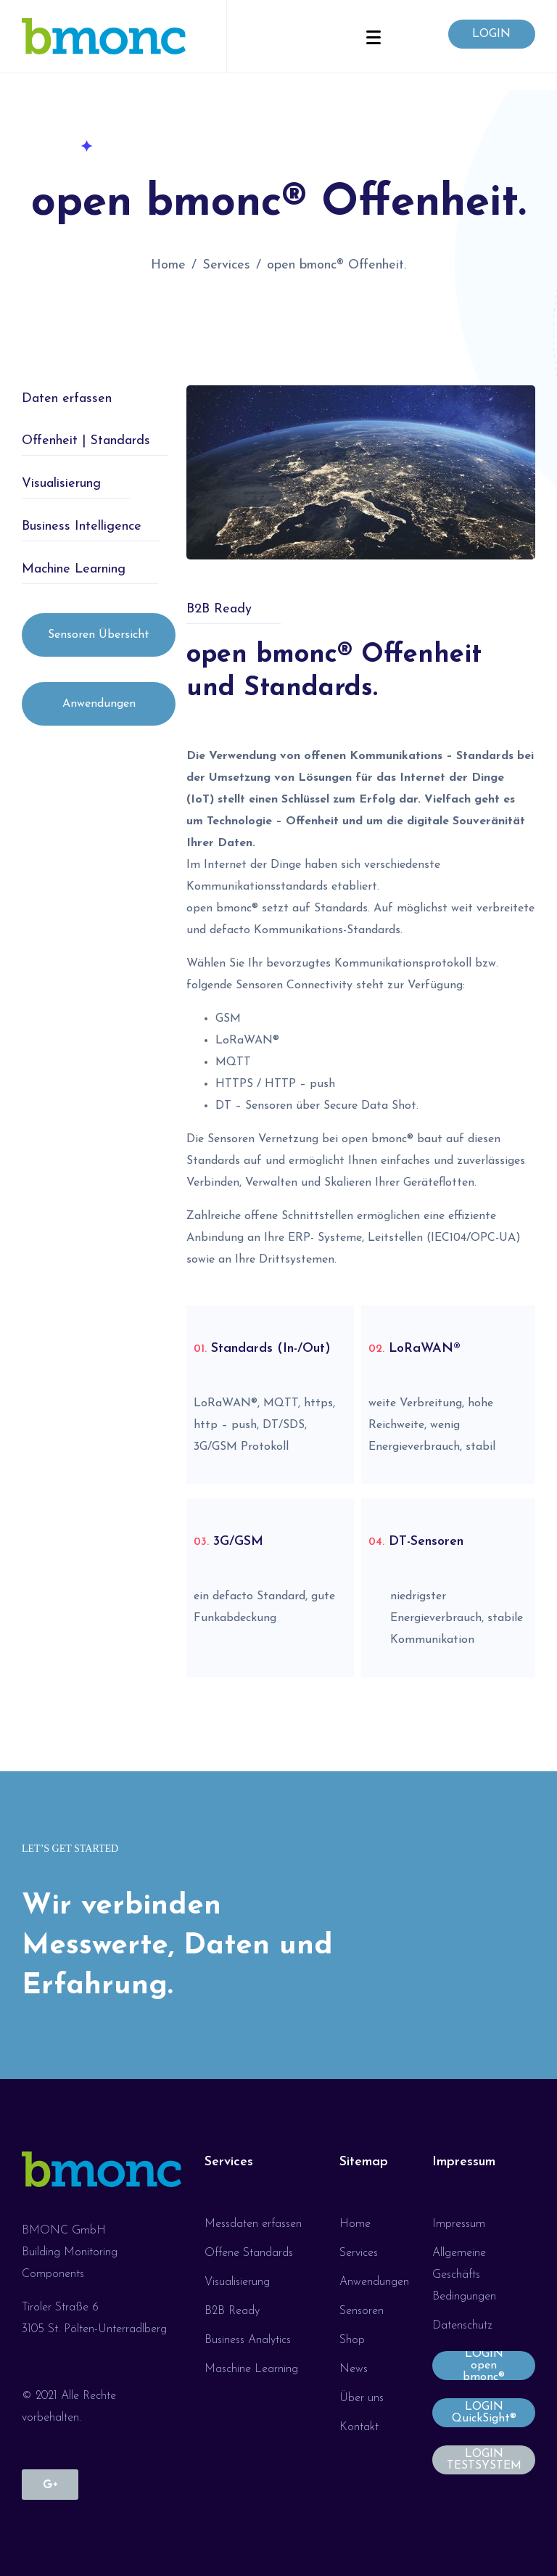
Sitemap (363, 2162)
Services (229, 2162)
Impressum (463, 2162)
